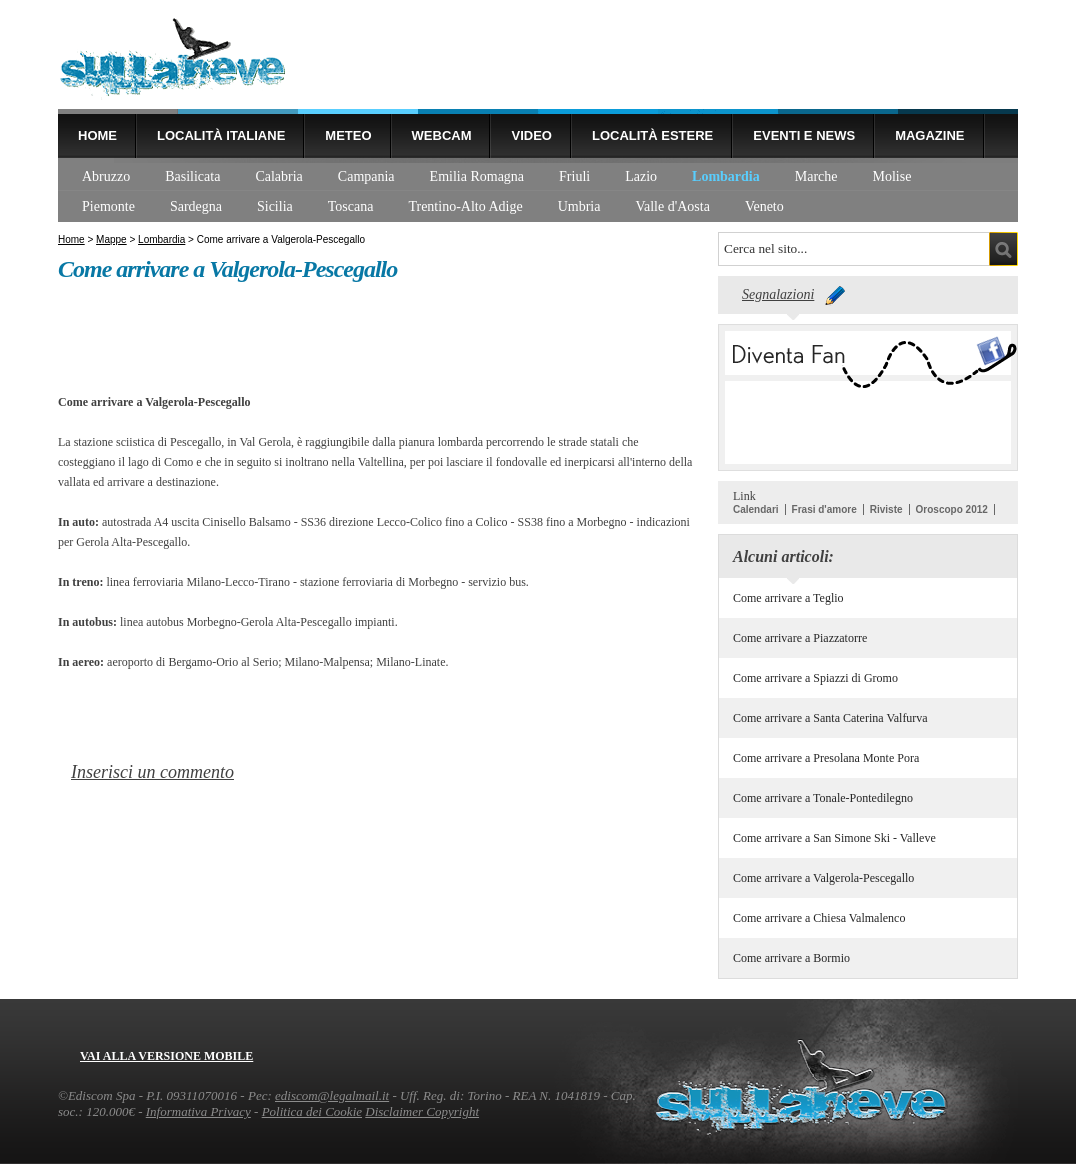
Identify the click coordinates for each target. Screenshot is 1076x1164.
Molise (892, 176)
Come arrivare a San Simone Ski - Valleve (834, 838)
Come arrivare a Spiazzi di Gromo (815, 678)
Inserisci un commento (152, 772)
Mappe (111, 239)
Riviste (886, 509)
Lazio (641, 176)
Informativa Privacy (198, 1111)
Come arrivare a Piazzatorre (800, 638)
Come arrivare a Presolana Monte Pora (826, 758)
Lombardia (726, 176)
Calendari (756, 509)
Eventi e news (804, 135)
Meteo (348, 135)
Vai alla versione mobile (166, 1056)
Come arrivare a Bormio (791, 958)
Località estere (652, 135)
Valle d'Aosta (672, 206)
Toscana (351, 206)
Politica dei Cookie (312, 1111)
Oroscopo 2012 (952, 509)
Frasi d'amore (824, 509)
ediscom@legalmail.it (332, 1095)
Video (531, 135)
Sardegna (196, 206)
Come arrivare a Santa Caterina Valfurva (830, 718)
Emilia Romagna (477, 176)
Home (97, 135)
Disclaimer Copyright (422, 1111)
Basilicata (192, 176)
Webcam (442, 135)
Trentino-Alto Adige (465, 206)
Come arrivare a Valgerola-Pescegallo (823, 878)
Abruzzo (106, 176)
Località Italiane (221, 135)
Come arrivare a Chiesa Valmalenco (819, 918)
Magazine (929, 135)
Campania (366, 176)
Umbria (579, 206)
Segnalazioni (778, 294)
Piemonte (108, 206)
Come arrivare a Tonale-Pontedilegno (823, 798)
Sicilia (275, 206)
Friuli (574, 176)
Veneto (764, 206)
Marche (816, 176)
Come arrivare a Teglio (788, 598)
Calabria (278, 176)
